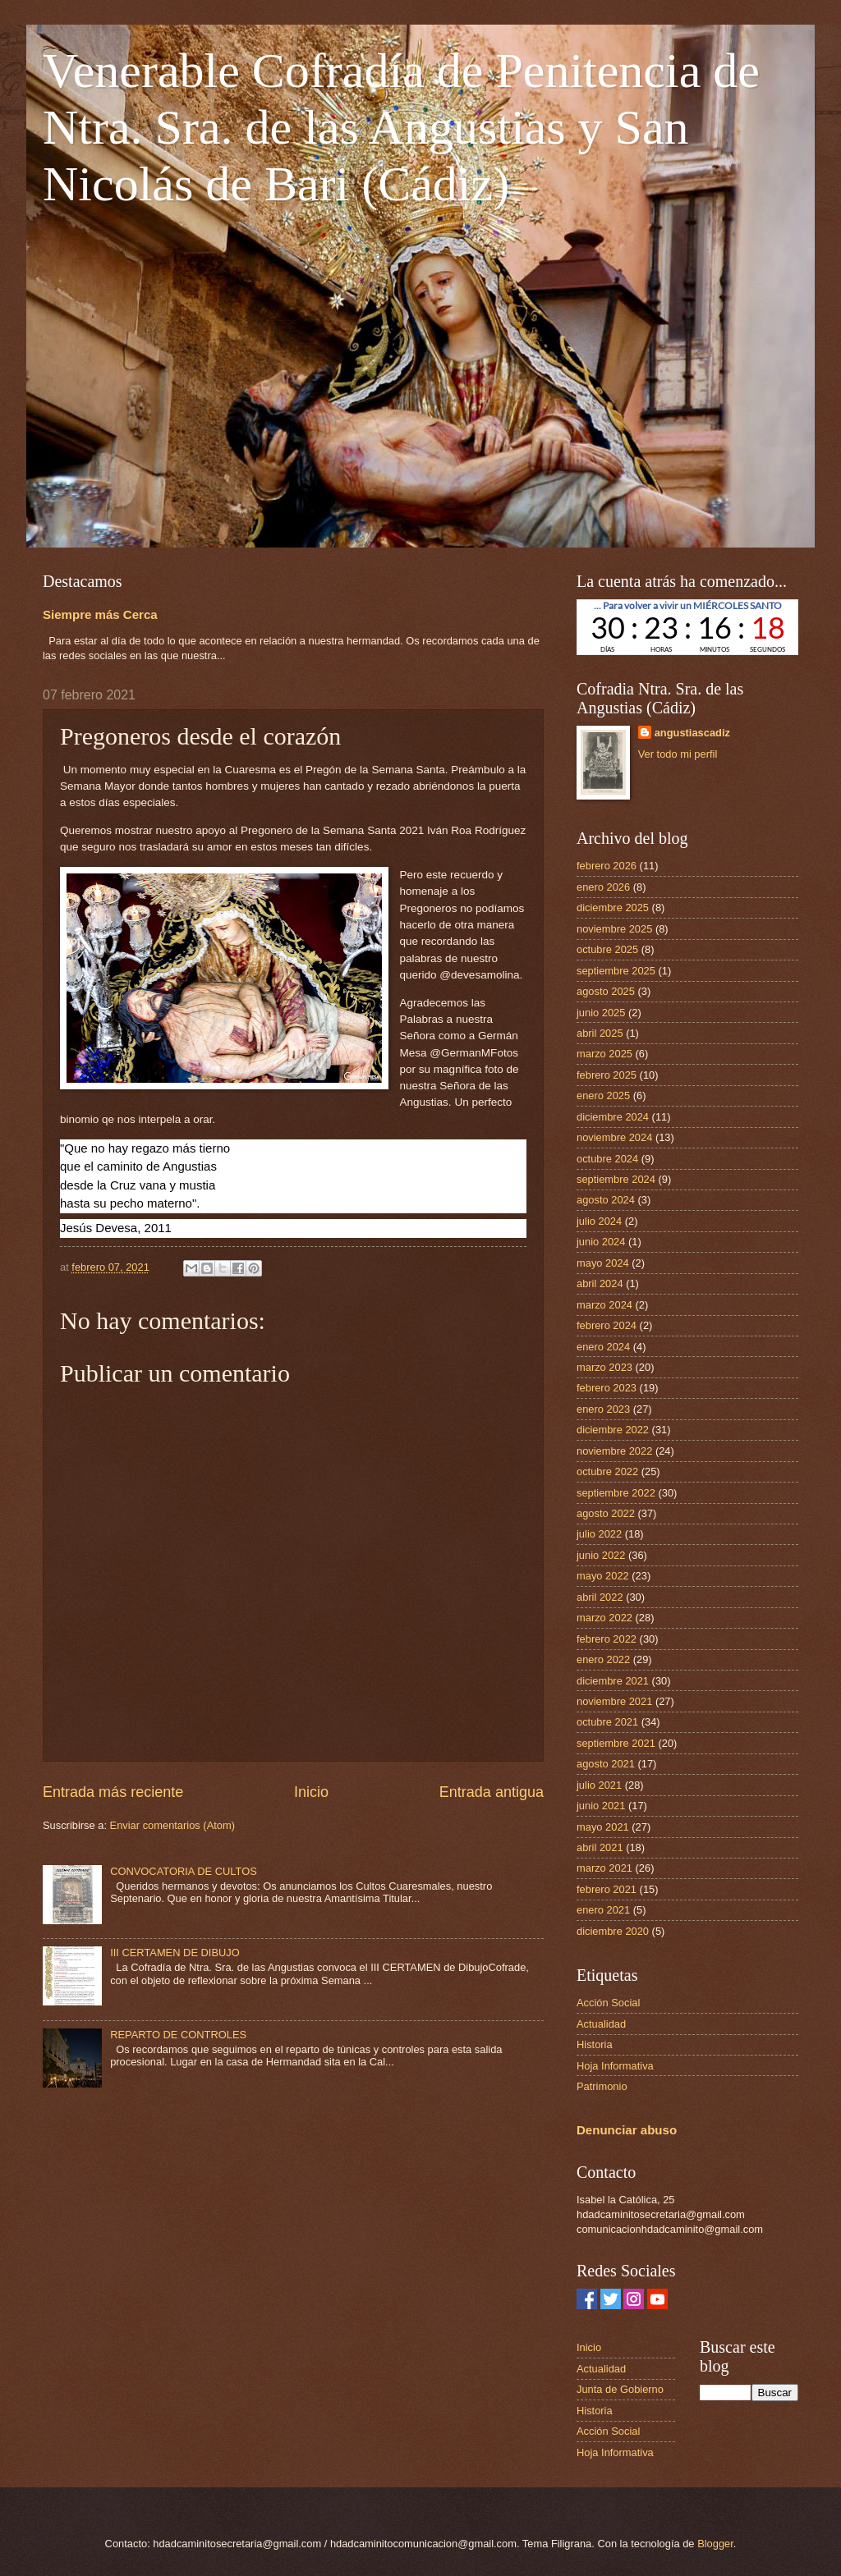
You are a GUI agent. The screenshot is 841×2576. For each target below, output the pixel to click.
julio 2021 (599, 1785)
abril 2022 (600, 1597)
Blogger (715, 2543)
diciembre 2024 (613, 1117)
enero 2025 (603, 1095)
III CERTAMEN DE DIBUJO (175, 1952)
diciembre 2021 (613, 1681)
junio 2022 (601, 1555)
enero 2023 (603, 1409)
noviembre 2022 (614, 1451)
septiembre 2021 (616, 1743)
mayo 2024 (603, 1263)
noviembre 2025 (614, 929)
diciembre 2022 (613, 1429)
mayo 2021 (603, 1827)
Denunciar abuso (627, 2130)
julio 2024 (599, 1221)
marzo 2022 (604, 1617)
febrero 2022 (606, 1639)
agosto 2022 (606, 1513)
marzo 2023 (604, 1367)
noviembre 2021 (614, 1701)
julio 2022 (599, 1534)
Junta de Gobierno (620, 2389)
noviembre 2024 (614, 1137)
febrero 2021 (606, 1889)
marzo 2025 (604, 1053)
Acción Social (608, 2002)
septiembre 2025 (616, 971)
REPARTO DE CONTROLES (178, 2034)
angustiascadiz (692, 733)
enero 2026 (603, 887)
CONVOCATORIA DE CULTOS (183, 1871)
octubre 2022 (607, 1471)
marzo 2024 (604, 1305)
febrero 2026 (606, 865)
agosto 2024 (606, 1200)
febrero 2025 (606, 1075)
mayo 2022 (603, 1576)
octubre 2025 (607, 949)
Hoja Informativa (615, 2066)
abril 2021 (600, 1847)
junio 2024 (601, 1241)
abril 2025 (600, 1033)
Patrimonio (602, 2086)
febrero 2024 (606, 1325)
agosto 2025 (606, 991)
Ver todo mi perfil (678, 754)
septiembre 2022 (616, 1493)
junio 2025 (601, 1012)
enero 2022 (603, 1659)
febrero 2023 (606, 1388)
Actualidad (601, 2024)
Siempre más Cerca (100, 614)
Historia (595, 2044)
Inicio (311, 1792)
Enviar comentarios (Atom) (172, 1825)
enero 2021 (603, 1910)
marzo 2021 (604, 1868)
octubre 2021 (607, 1722)
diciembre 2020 (613, 1931)
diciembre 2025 (613, 907)
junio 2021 (601, 1805)
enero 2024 (603, 1347)
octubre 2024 (607, 1159)
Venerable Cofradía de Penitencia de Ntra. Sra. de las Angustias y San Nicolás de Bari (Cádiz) (401, 127)
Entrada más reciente (113, 1792)
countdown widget (687, 627)
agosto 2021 (606, 1764)
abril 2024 (600, 1283)
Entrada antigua (491, 1792)
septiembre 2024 (616, 1179)
